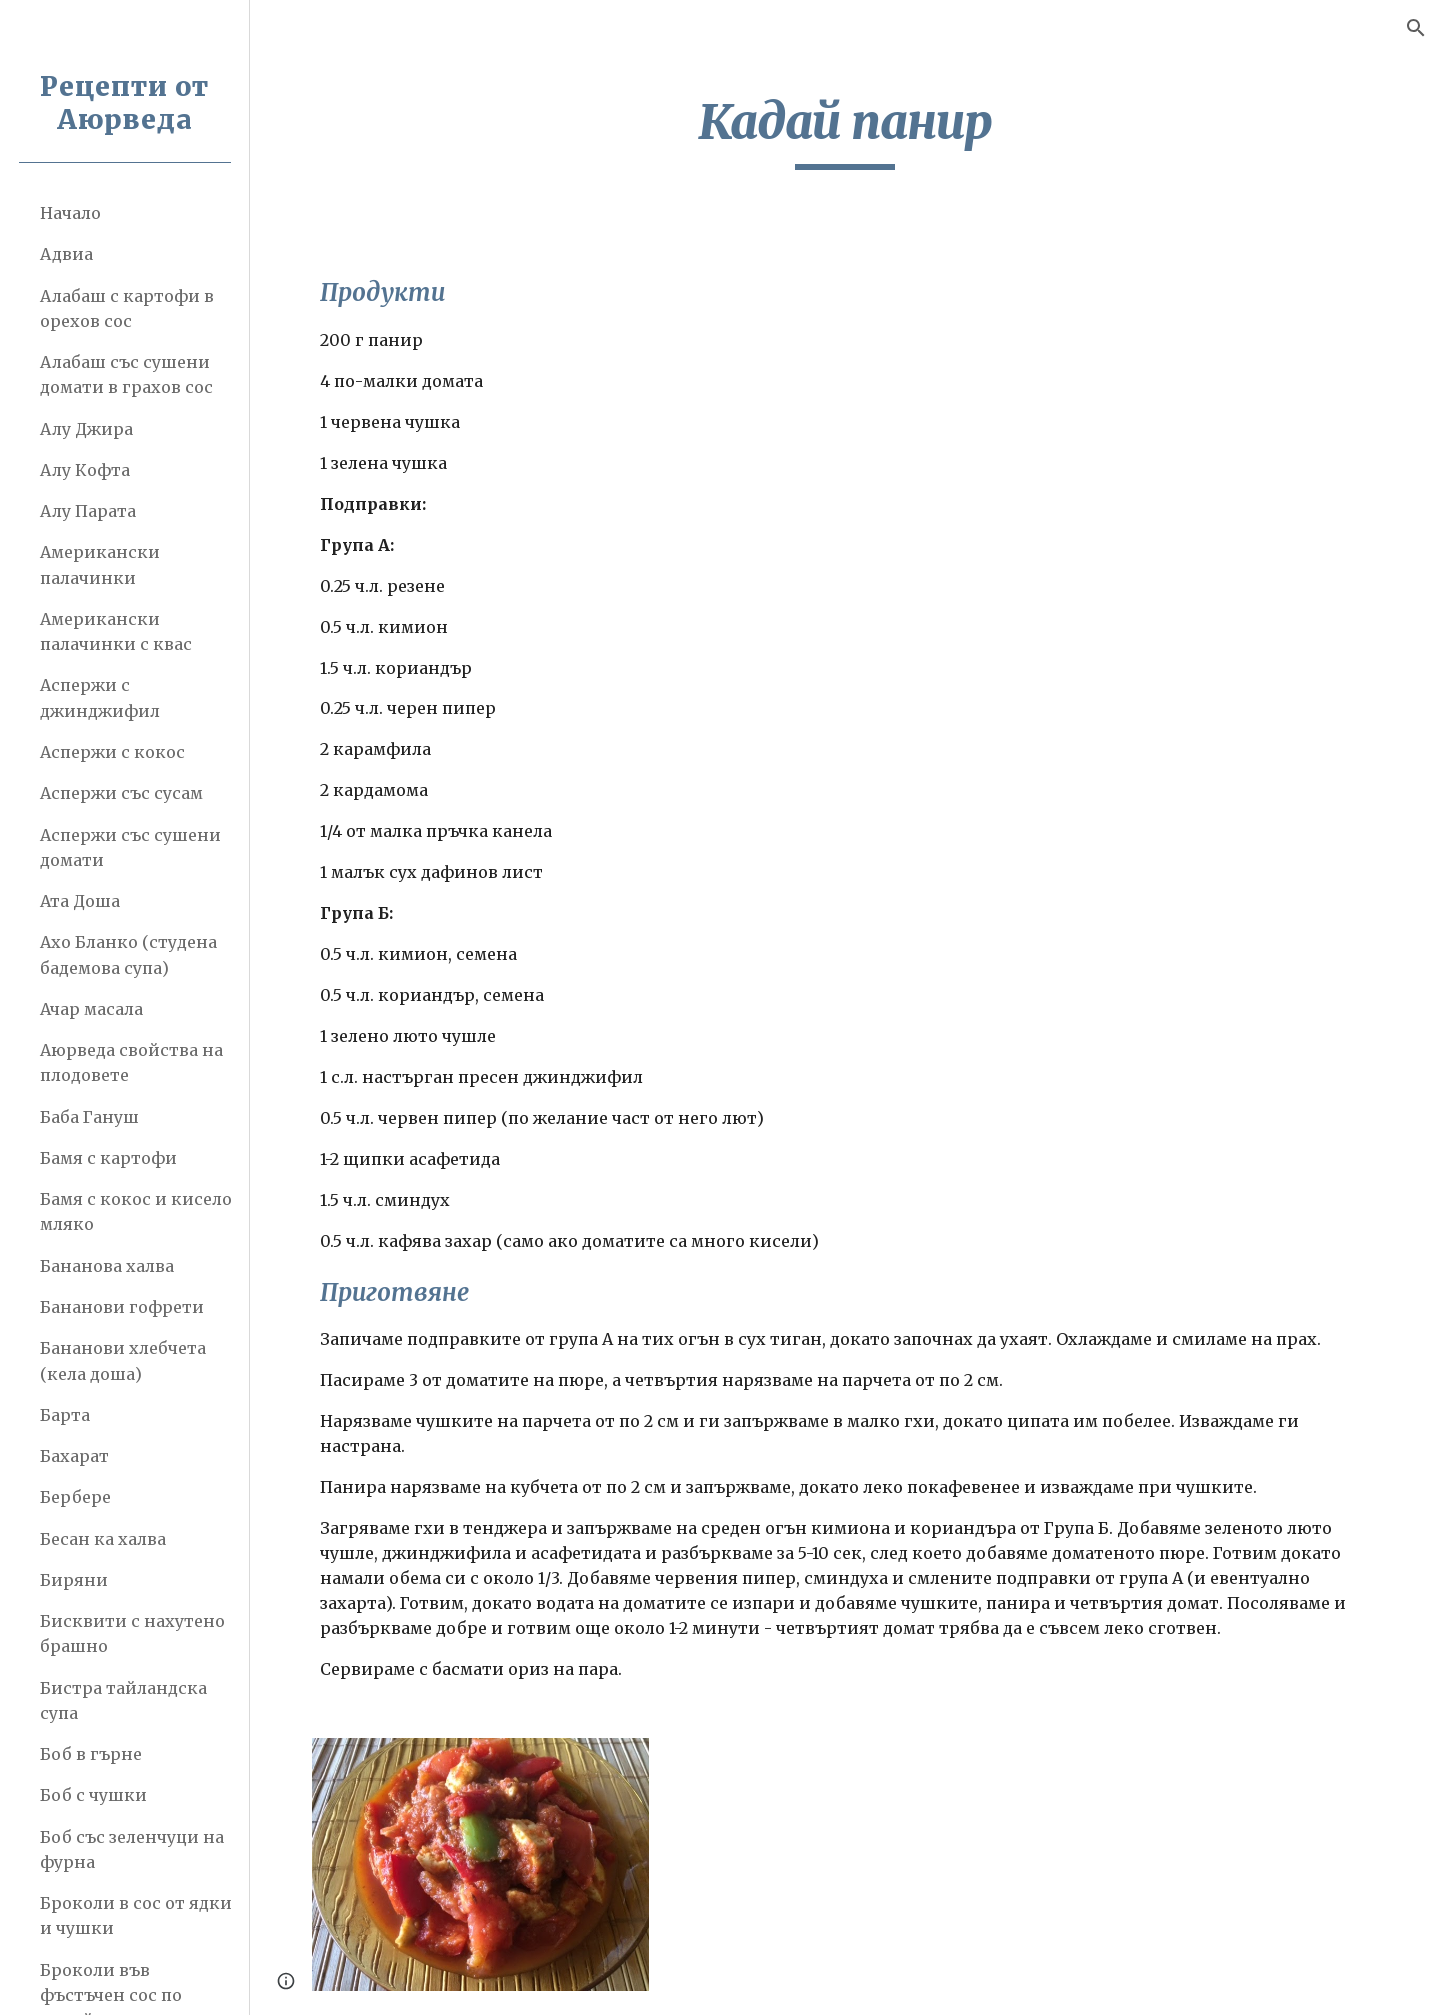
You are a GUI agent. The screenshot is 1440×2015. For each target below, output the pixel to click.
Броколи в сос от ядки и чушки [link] (136, 1915)
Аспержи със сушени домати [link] (130, 847)
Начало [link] (70, 213)
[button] (1416, 28)
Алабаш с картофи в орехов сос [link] (127, 308)
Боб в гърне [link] (91, 1754)
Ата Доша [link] (80, 901)
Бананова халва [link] (107, 1266)
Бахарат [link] (74, 1456)
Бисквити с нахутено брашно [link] (132, 1633)
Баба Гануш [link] (89, 1117)
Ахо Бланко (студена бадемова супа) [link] (128, 954)
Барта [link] (65, 1415)
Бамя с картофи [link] (108, 1158)
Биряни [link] (74, 1580)
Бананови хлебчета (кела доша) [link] (123, 1360)
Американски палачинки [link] (100, 564)
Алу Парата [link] (88, 511)
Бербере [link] (75, 1497)
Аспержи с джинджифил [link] (100, 697)
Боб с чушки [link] (93, 1795)
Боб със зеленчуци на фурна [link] (132, 1849)
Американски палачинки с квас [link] (116, 631)
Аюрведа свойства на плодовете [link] (131, 1062)
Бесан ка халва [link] (103, 1539)
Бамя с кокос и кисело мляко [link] (136, 1211)
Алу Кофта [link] (85, 470)
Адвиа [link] (66, 254)
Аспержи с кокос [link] (112, 752)
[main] (845, 131)
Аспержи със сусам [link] (121, 793)
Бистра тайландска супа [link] (123, 1700)
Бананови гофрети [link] (122, 1307)
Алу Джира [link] (86, 429)
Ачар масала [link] (91, 1009)
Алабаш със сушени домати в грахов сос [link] (126, 374)
